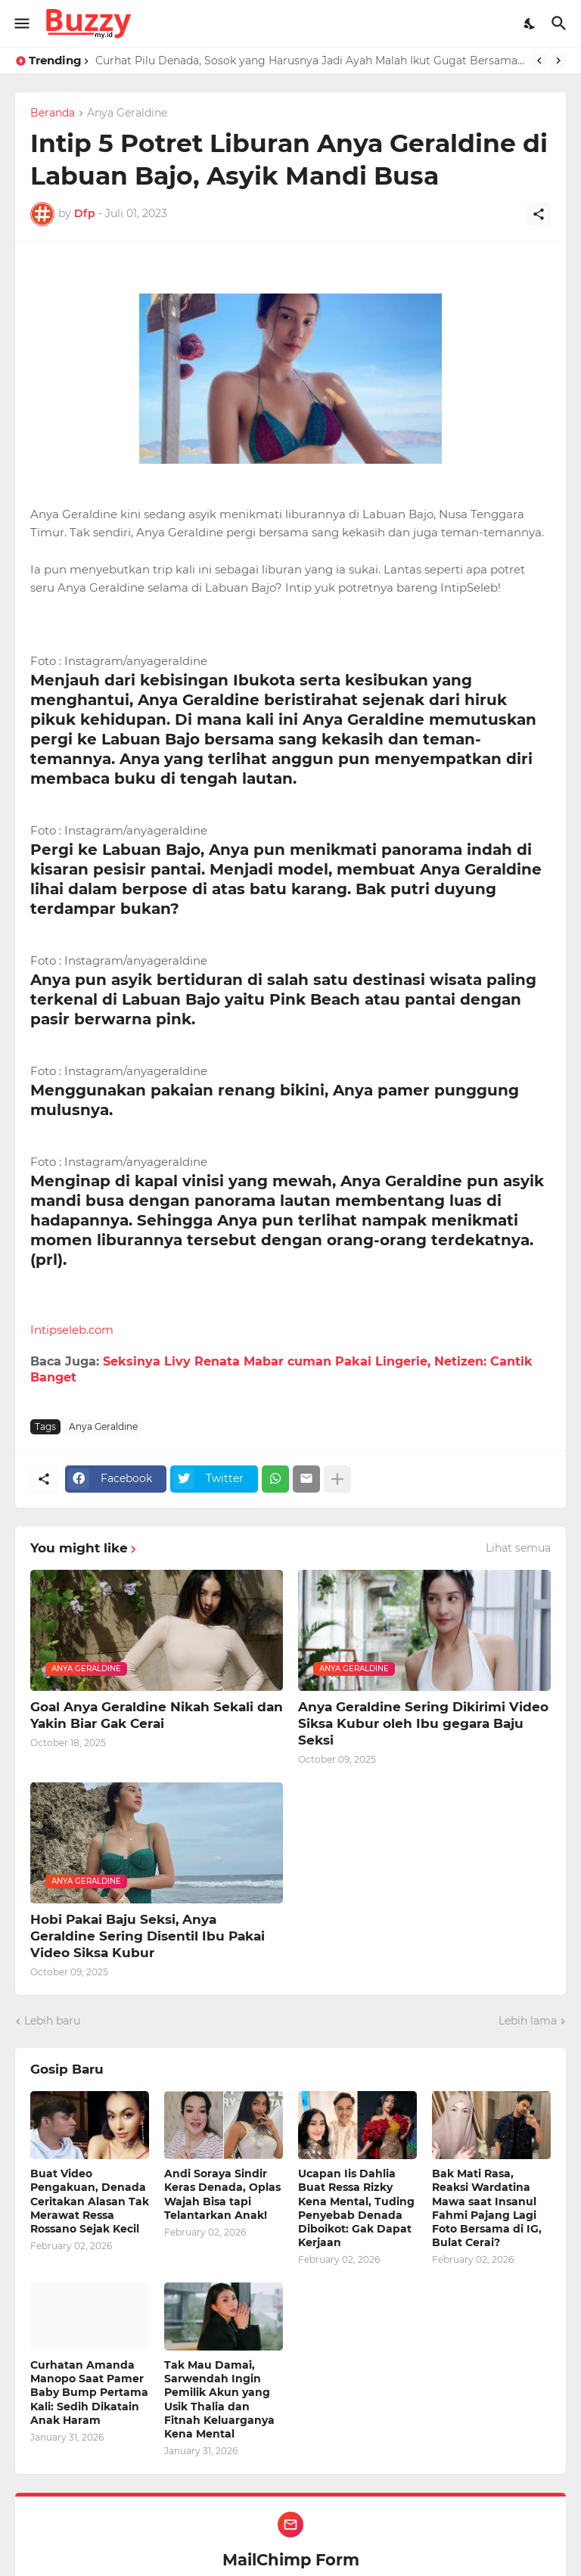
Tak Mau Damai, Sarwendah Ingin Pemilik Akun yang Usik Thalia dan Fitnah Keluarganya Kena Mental (219, 2399)
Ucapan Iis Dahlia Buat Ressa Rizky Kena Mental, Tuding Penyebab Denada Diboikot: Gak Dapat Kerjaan (356, 2208)
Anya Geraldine (127, 113)
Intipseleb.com (71, 1329)
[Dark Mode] (530, 23)
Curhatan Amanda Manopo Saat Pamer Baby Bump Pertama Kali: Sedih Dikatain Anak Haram (89, 2392)
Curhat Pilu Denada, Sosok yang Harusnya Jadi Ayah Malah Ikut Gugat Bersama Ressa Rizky (309, 60)
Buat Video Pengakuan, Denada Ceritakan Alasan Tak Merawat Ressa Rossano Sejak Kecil (89, 2201)
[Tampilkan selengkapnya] (337, 1479)
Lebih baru (52, 2021)
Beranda (52, 113)
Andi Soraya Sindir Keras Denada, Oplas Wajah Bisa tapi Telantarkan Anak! (222, 2194)
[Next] (558, 60)
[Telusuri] (561, 23)
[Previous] (539, 60)
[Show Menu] (21, 23)
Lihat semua (518, 1548)
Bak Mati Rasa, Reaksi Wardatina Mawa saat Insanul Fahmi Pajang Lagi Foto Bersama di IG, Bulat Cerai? (487, 2208)
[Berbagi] (539, 214)
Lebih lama (528, 2021)
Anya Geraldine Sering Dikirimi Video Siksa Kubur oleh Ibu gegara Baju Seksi (423, 1723)
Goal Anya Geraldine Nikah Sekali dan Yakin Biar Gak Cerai (156, 1715)
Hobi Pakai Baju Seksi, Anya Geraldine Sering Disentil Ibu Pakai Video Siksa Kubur (147, 1936)
